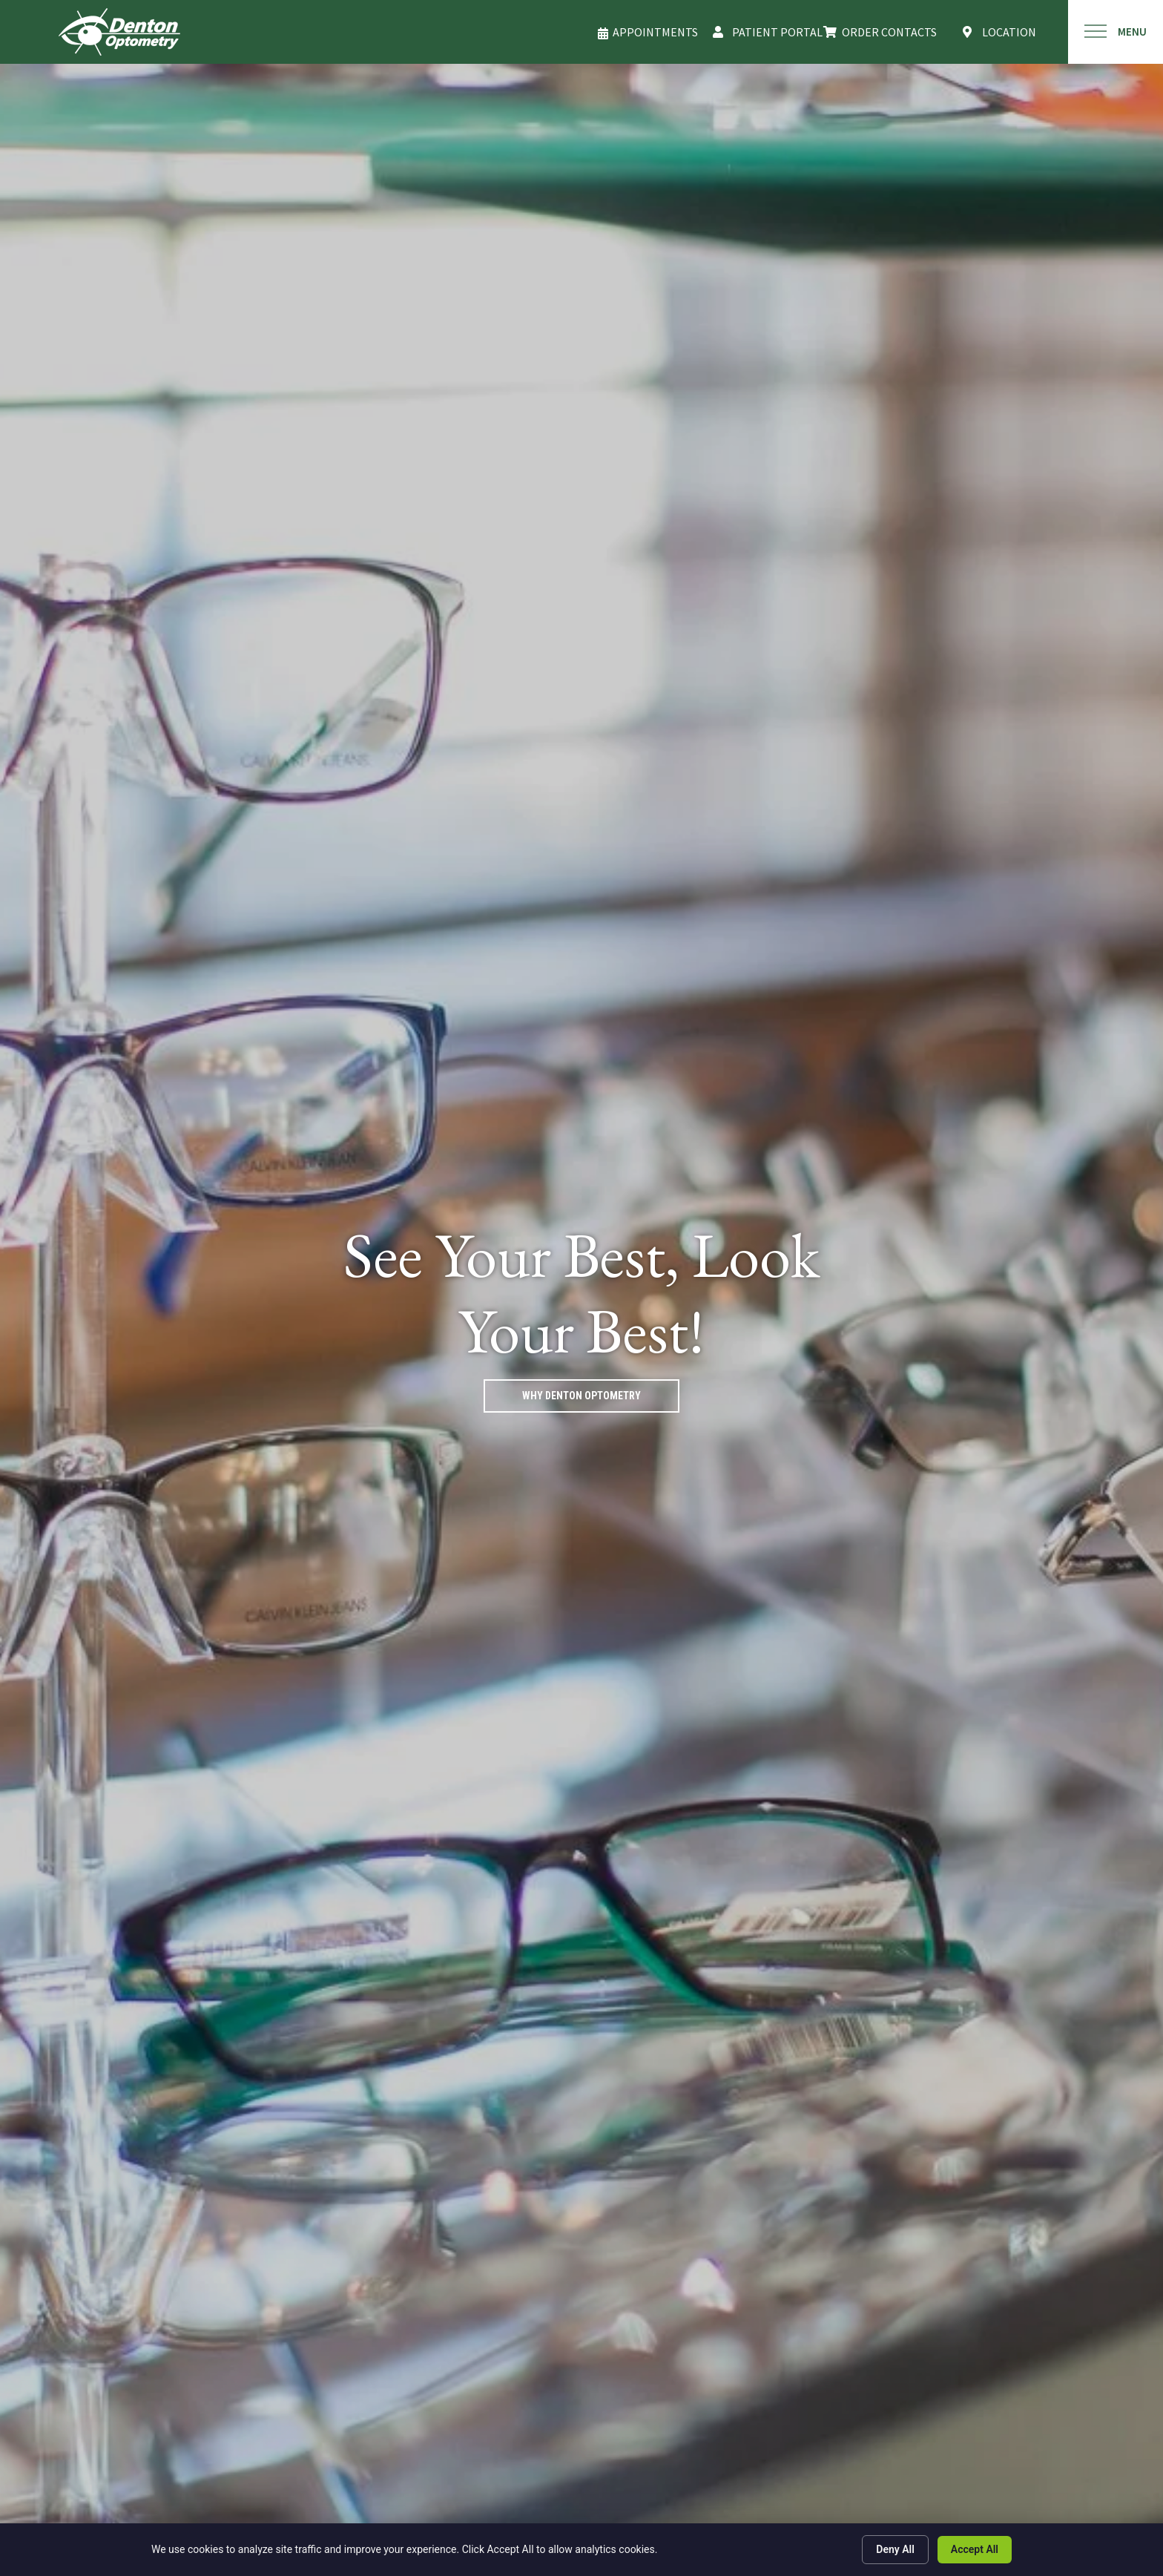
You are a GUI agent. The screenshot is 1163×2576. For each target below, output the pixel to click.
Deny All (895, 2549)
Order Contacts (889, 31)
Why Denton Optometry (581, 1396)
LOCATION (1009, 31)
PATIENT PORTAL (777, 31)
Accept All (974, 2549)
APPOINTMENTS (655, 31)
